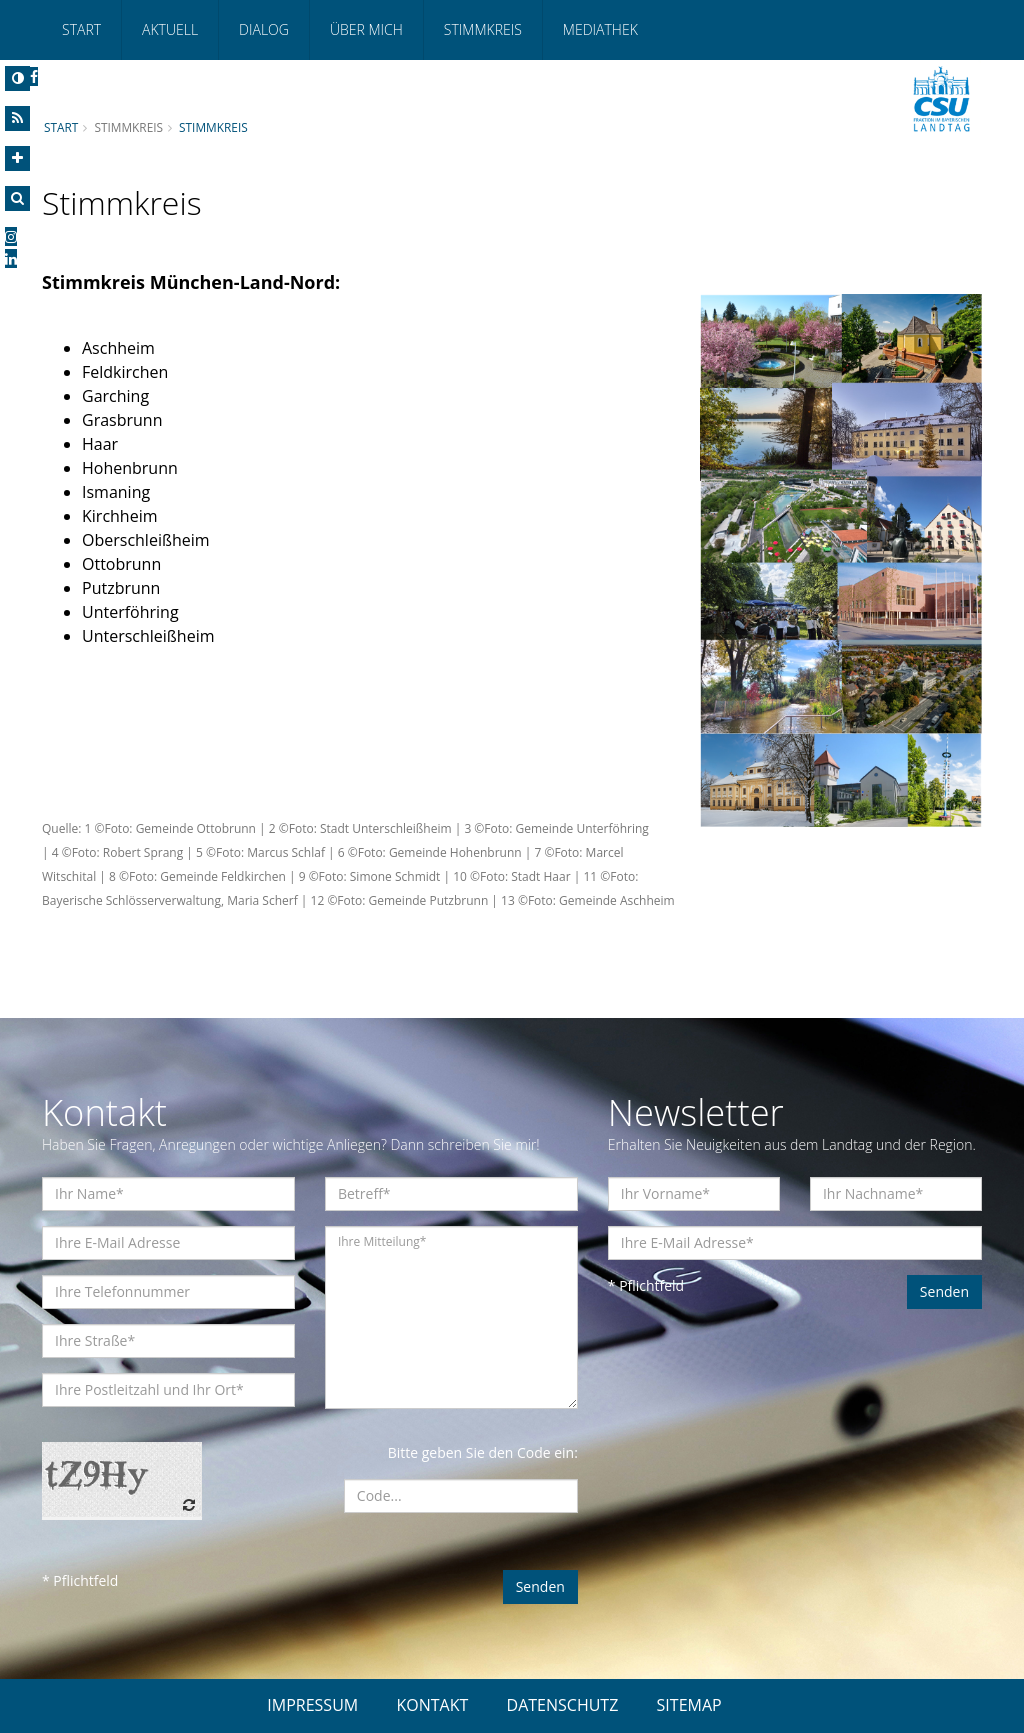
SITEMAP (689, 1705)
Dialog (264, 29)
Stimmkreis (483, 29)
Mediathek (600, 29)
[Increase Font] (17, 158)
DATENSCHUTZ (563, 1705)
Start (81, 29)
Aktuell (170, 29)
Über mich (366, 29)
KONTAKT (432, 1705)
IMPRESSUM (312, 1705)
